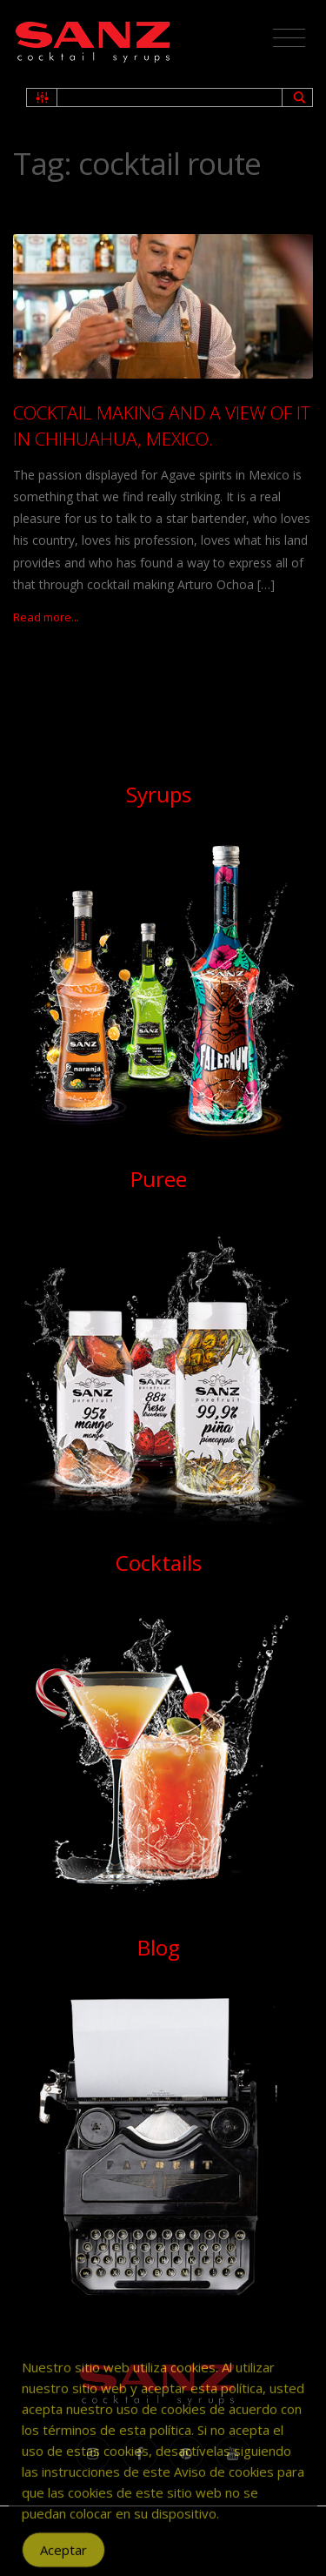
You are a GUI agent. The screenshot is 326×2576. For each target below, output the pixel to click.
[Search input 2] (170, 97)
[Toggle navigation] (289, 38)
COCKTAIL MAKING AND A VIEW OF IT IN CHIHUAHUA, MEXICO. (161, 425)
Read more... (46, 617)
